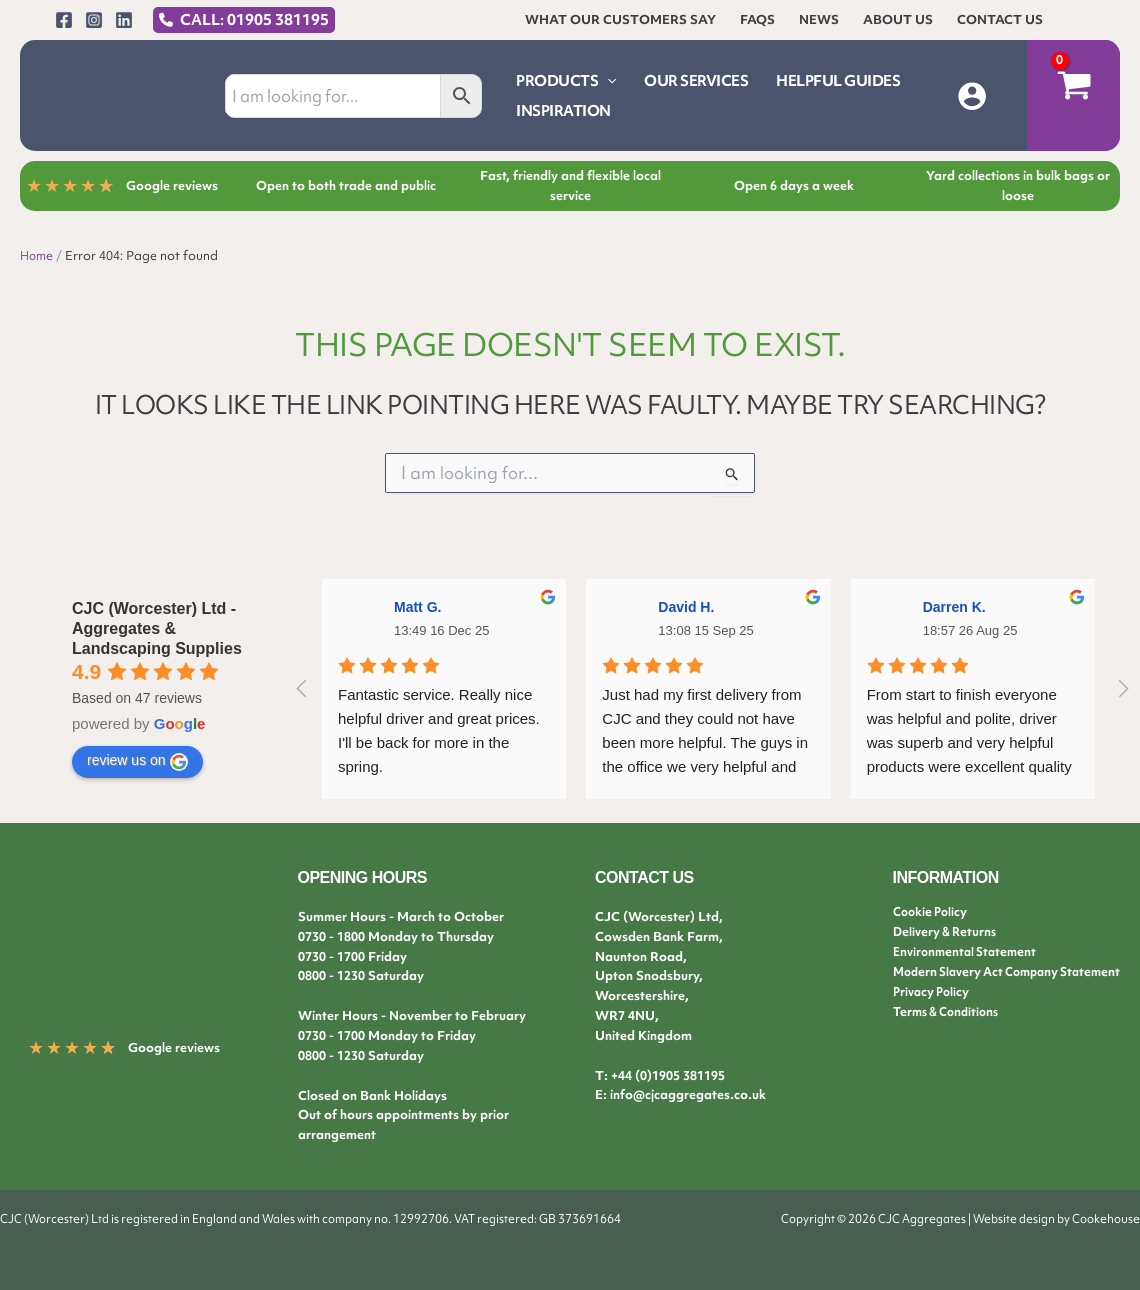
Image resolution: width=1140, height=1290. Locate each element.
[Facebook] (64, 20)
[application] (607, 81)
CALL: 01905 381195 (254, 20)
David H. (686, 607)
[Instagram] (94, 20)
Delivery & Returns (948, 931)
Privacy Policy (934, 990)
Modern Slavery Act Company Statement (1016, 970)
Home (38, 255)
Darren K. (954, 607)
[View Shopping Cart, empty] (1073, 95)
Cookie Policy (933, 911)
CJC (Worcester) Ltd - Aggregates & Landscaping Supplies (157, 628)
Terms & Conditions (951, 1010)
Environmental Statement (969, 951)
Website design (1014, 1219)
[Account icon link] (972, 96)
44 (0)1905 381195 (671, 1075)
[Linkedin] (124, 20)
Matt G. (417, 607)
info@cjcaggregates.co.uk (688, 1094)
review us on (137, 761)
